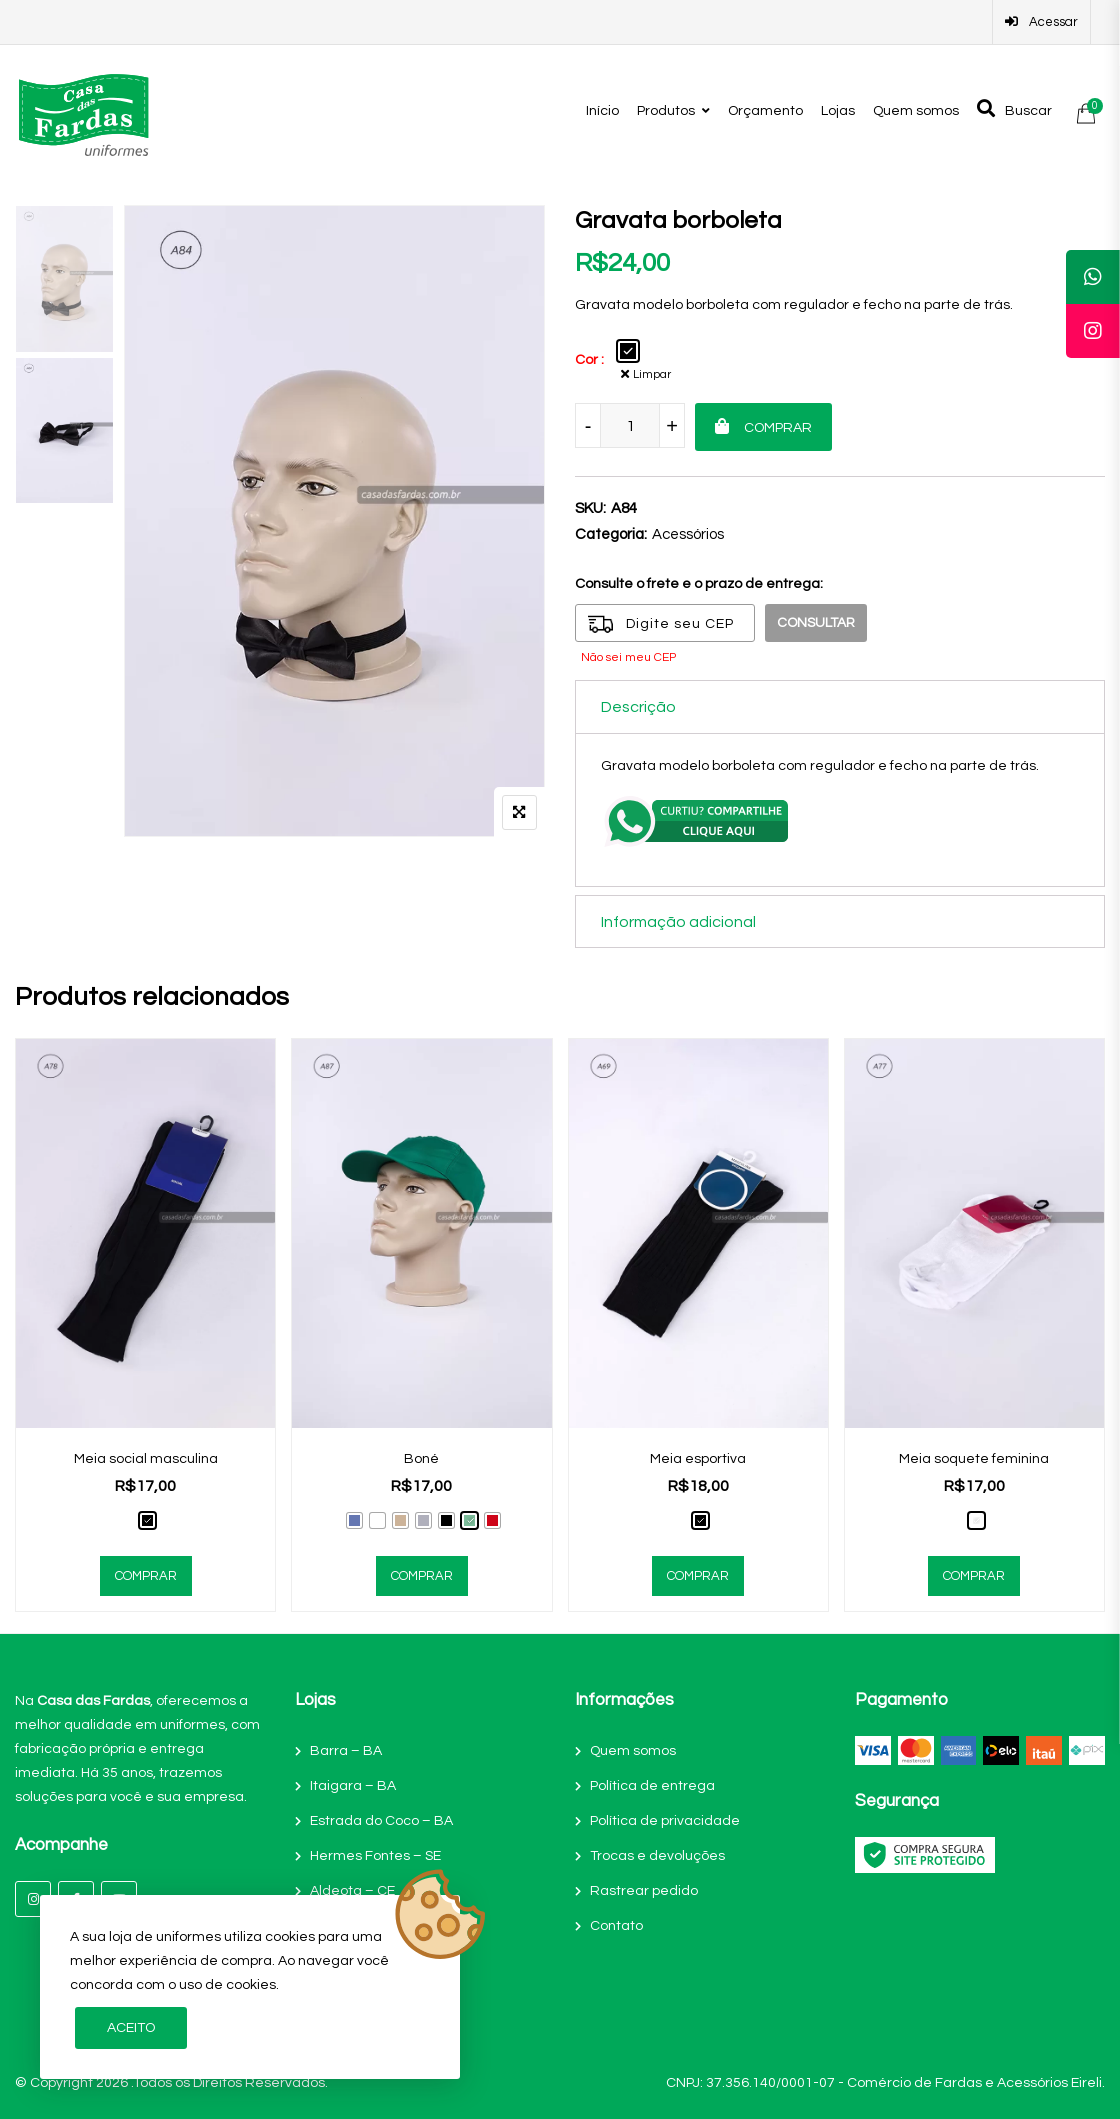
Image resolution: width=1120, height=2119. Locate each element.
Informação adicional (678, 921)
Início (602, 111)
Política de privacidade (665, 1820)
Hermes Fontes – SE (375, 1855)
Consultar (817, 623)
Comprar (778, 428)
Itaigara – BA (353, 1785)
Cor (586, 360)
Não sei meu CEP (628, 657)
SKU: (590, 508)
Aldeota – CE (352, 1890)
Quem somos (916, 111)
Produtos (666, 111)
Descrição (638, 707)
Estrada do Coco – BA (381, 1820)
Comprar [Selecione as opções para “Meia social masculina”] (146, 1575)
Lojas (838, 111)
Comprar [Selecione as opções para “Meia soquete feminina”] (974, 1575)
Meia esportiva (698, 1458)
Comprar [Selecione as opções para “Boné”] (422, 1575)
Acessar (1041, 22)
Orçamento (765, 111)
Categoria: (611, 534)
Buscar (1014, 109)
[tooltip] (1093, 277)
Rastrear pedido (644, 1890)
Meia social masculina (146, 1458)
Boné (421, 1458)
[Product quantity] (630, 425)
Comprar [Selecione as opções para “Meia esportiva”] (698, 1575)
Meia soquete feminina (974, 1458)
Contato (616, 1925)
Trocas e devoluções (657, 1855)
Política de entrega (652, 1785)
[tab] (840, 706)
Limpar (655, 374)
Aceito (131, 2028)
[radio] (628, 351)
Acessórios (688, 534)
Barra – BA (346, 1750)
